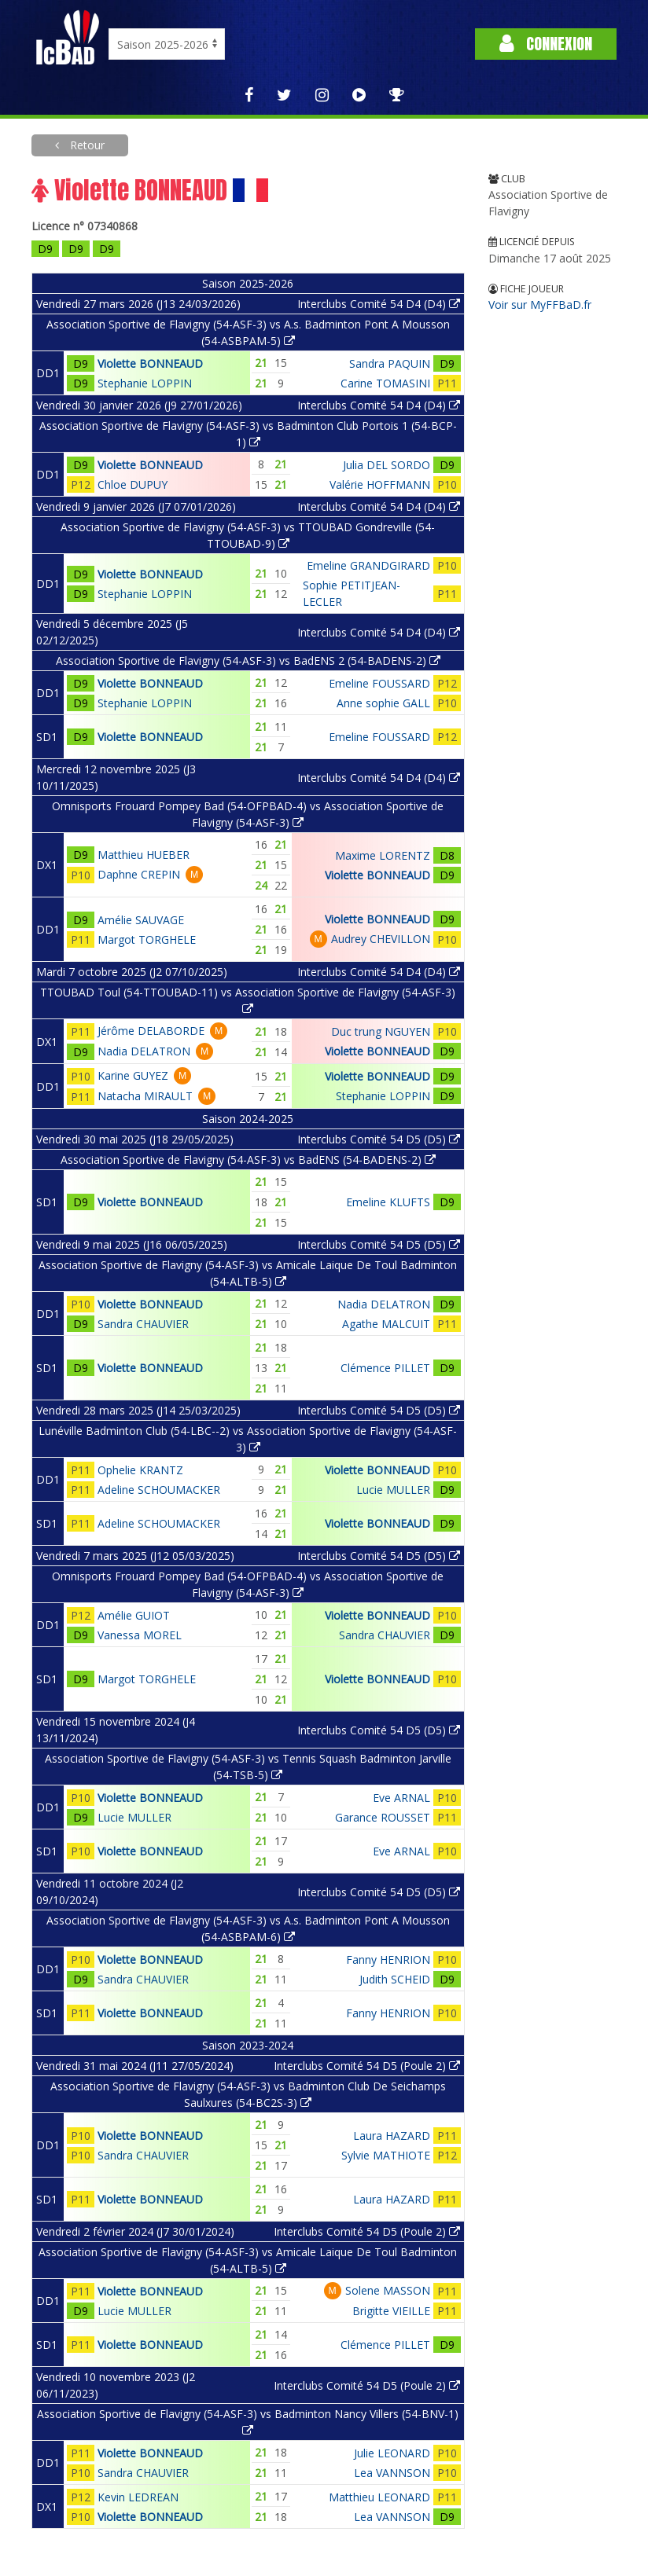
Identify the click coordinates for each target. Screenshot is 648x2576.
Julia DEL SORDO (386, 464)
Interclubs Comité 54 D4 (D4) (378, 303)
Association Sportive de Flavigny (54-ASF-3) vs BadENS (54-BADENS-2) (248, 1159)
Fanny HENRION (388, 1959)
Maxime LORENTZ (382, 855)
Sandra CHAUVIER (143, 1323)
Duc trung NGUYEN (380, 1031)
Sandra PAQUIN (389, 363)
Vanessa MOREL (140, 1634)
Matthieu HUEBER (144, 854)
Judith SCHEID (394, 1979)
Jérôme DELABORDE (151, 1030)
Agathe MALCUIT (386, 1323)
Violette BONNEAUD (150, 363)
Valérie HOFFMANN (380, 484)
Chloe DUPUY (133, 484)
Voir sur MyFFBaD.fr (539, 304)
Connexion (545, 43)
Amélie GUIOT (134, 1615)
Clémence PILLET (385, 1367)
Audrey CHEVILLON (380, 938)
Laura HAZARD (391, 2135)
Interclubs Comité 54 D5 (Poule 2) (367, 2065)
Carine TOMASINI (385, 383)
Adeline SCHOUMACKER (159, 1489)
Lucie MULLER (393, 1489)
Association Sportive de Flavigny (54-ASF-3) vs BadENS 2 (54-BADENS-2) (248, 660)
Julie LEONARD (392, 2453)
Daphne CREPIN (139, 874)
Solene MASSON (387, 2290)
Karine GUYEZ (133, 1075)
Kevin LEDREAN (138, 2497)
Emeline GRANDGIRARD (368, 565)
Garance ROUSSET (382, 1817)
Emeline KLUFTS (388, 1201)
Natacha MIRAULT (145, 1095)
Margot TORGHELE (147, 939)
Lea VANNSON (392, 2472)
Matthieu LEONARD (379, 2497)
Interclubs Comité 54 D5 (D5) (378, 1139)
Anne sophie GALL (383, 702)
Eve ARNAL (401, 1797)
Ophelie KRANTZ (140, 1469)
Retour (86, 145)
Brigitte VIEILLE (391, 2310)
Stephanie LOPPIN (145, 383)
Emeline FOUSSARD (379, 683)
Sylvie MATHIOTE (385, 2155)
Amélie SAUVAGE (141, 919)
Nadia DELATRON (144, 1051)
